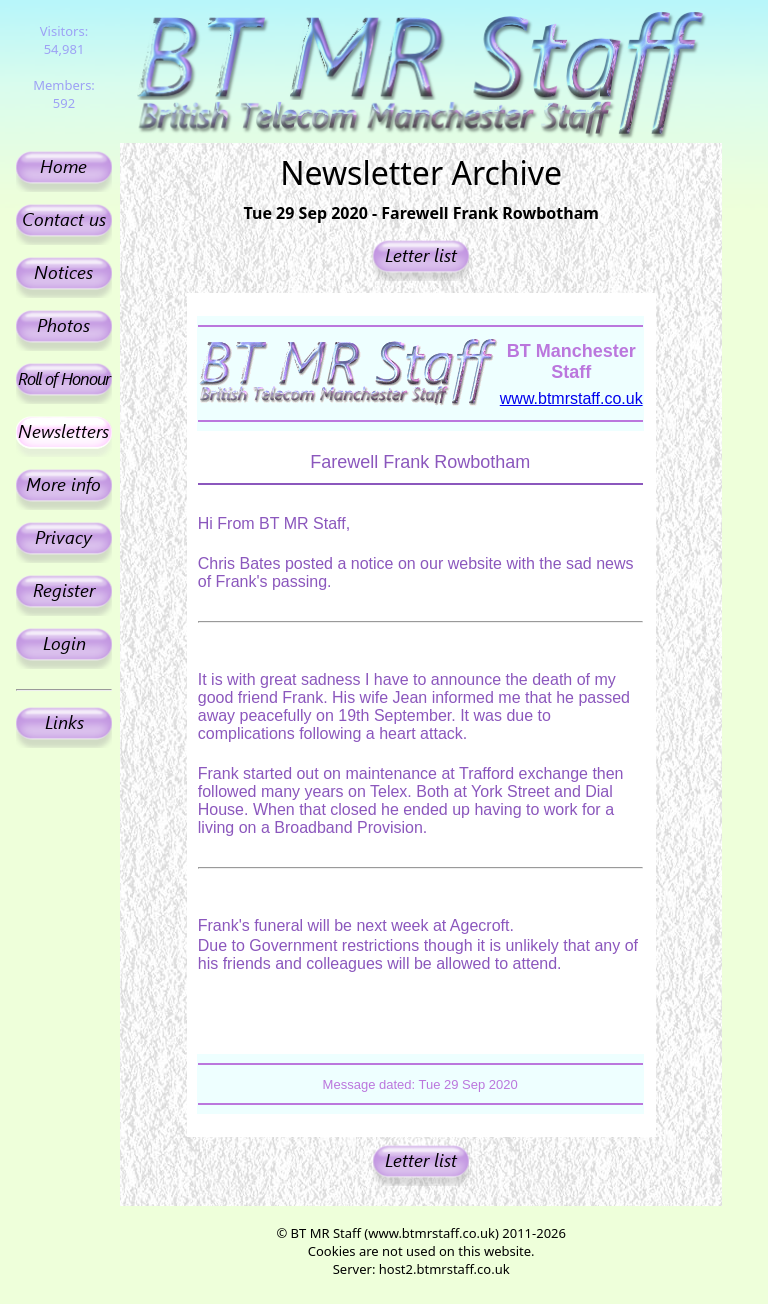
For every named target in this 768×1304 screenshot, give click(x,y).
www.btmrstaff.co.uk (571, 398)
